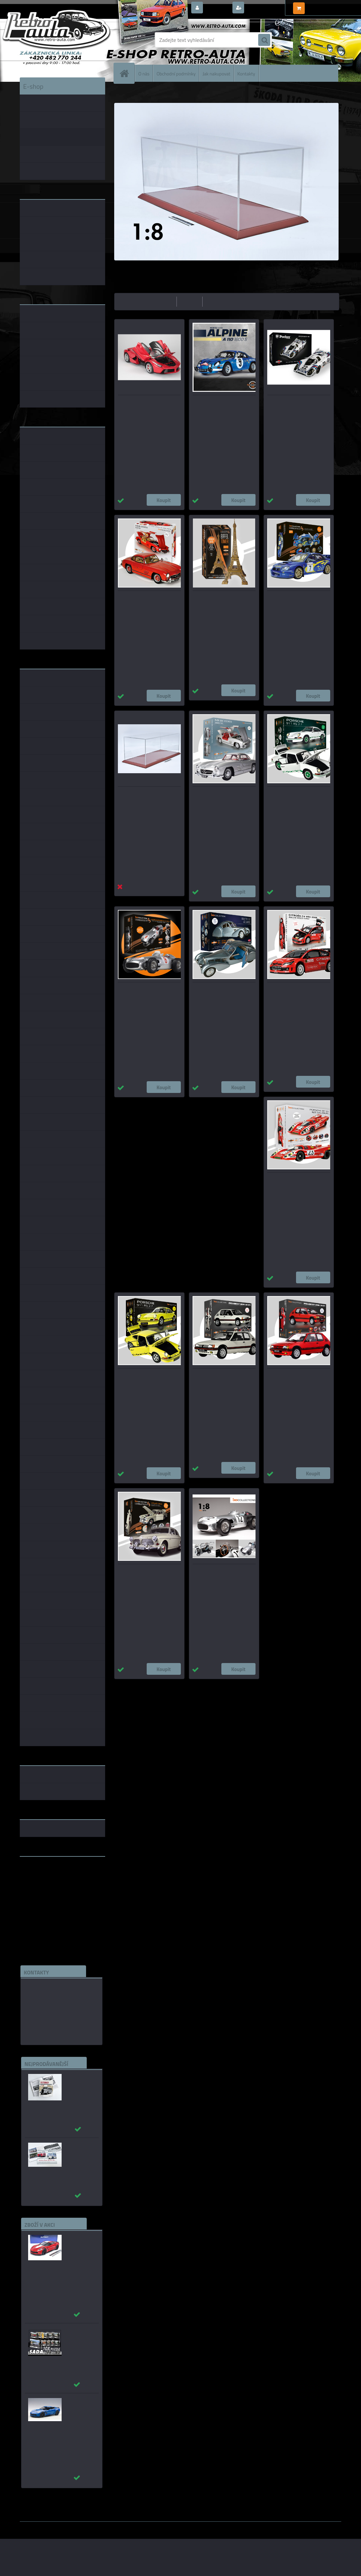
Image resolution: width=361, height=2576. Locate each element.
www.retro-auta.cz (42, 1872)
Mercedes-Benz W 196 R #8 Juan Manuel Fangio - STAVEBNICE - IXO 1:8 (145, 995)
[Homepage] (127, 73)
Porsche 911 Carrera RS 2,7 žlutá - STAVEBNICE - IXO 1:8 (146, 1377)
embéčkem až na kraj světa (51, 1888)
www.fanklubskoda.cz (45, 1878)
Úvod (123, 92)
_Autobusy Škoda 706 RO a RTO (79, 2149)
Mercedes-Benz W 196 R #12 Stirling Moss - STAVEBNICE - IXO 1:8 (222, 1577)
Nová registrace (264, 8)
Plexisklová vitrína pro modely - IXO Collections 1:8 (148, 795)
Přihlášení (217, 8)
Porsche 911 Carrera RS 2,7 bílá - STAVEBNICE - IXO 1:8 (298, 795)
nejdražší (190, 301)
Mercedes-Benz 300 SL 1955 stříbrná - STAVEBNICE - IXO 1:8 (224, 795)
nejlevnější (162, 301)
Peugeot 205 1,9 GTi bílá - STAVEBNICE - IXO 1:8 (218, 1377)
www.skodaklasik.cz (43, 1883)
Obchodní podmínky (176, 73)
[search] (264, 40)
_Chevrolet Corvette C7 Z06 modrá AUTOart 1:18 (77, 2411)
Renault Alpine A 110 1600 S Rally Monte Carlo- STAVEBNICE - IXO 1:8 (224, 407)
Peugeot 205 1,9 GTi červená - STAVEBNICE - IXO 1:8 (297, 1377)
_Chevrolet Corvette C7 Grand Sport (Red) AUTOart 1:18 (79, 2247)
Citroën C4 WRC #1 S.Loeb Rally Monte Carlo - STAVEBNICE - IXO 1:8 (298, 995)
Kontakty (246, 73)
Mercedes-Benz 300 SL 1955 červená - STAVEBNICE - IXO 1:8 (149, 600)
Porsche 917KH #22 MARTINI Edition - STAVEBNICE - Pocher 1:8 (297, 407)
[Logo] (66, 40)
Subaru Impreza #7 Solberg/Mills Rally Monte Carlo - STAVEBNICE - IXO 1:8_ (298, 603)
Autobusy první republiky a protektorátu (76, 2084)
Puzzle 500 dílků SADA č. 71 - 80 (78, 2334)
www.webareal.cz (90, 2526)
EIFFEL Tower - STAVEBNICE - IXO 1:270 (222, 600)
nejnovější (216, 301)
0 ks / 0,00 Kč (322, 5)
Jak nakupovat (216, 73)
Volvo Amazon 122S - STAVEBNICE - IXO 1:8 (139, 1573)
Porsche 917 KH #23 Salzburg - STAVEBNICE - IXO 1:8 (298, 1181)
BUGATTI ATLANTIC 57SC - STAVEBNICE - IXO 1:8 (219, 991)
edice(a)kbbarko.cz (47, 2019)
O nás (143, 73)
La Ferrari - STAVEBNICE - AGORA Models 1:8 (143, 404)
